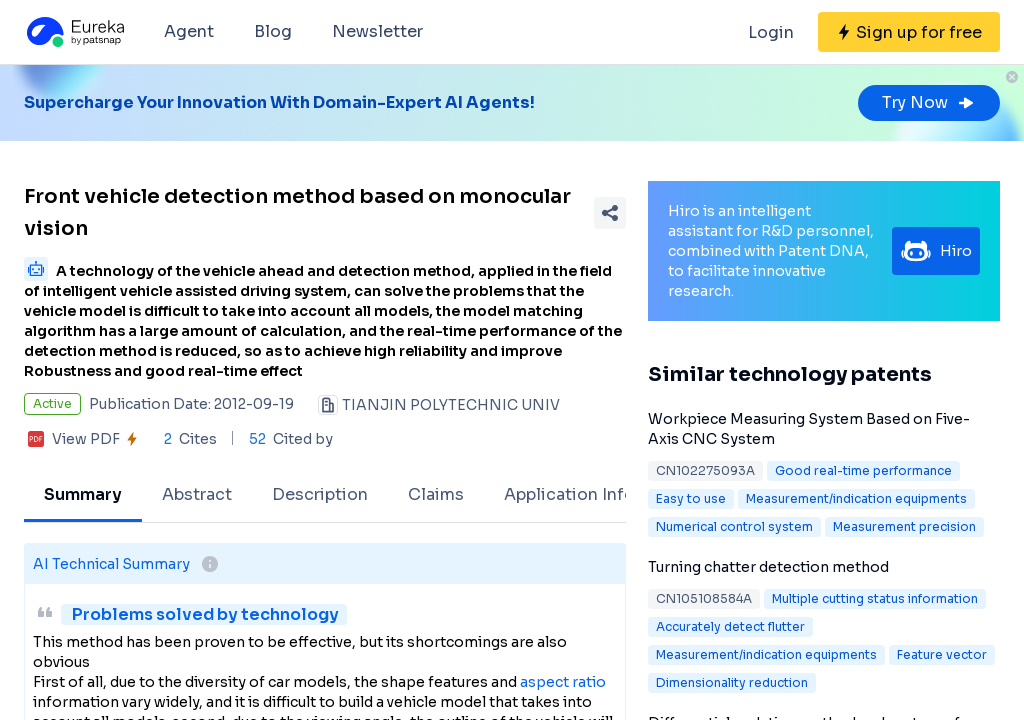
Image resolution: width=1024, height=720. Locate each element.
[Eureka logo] (74, 32)
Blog (273, 31)
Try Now (929, 102)
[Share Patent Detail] (610, 213)
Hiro (936, 251)
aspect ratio (563, 682)
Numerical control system (734, 526)
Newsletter (377, 31)
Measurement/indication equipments (856, 498)
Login (771, 32)
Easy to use (691, 498)
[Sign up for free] (909, 32)
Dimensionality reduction (732, 682)
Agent (189, 31)
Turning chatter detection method (768, 567)
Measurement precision (904, 526)
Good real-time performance (863, 470)
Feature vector (942, 654)
